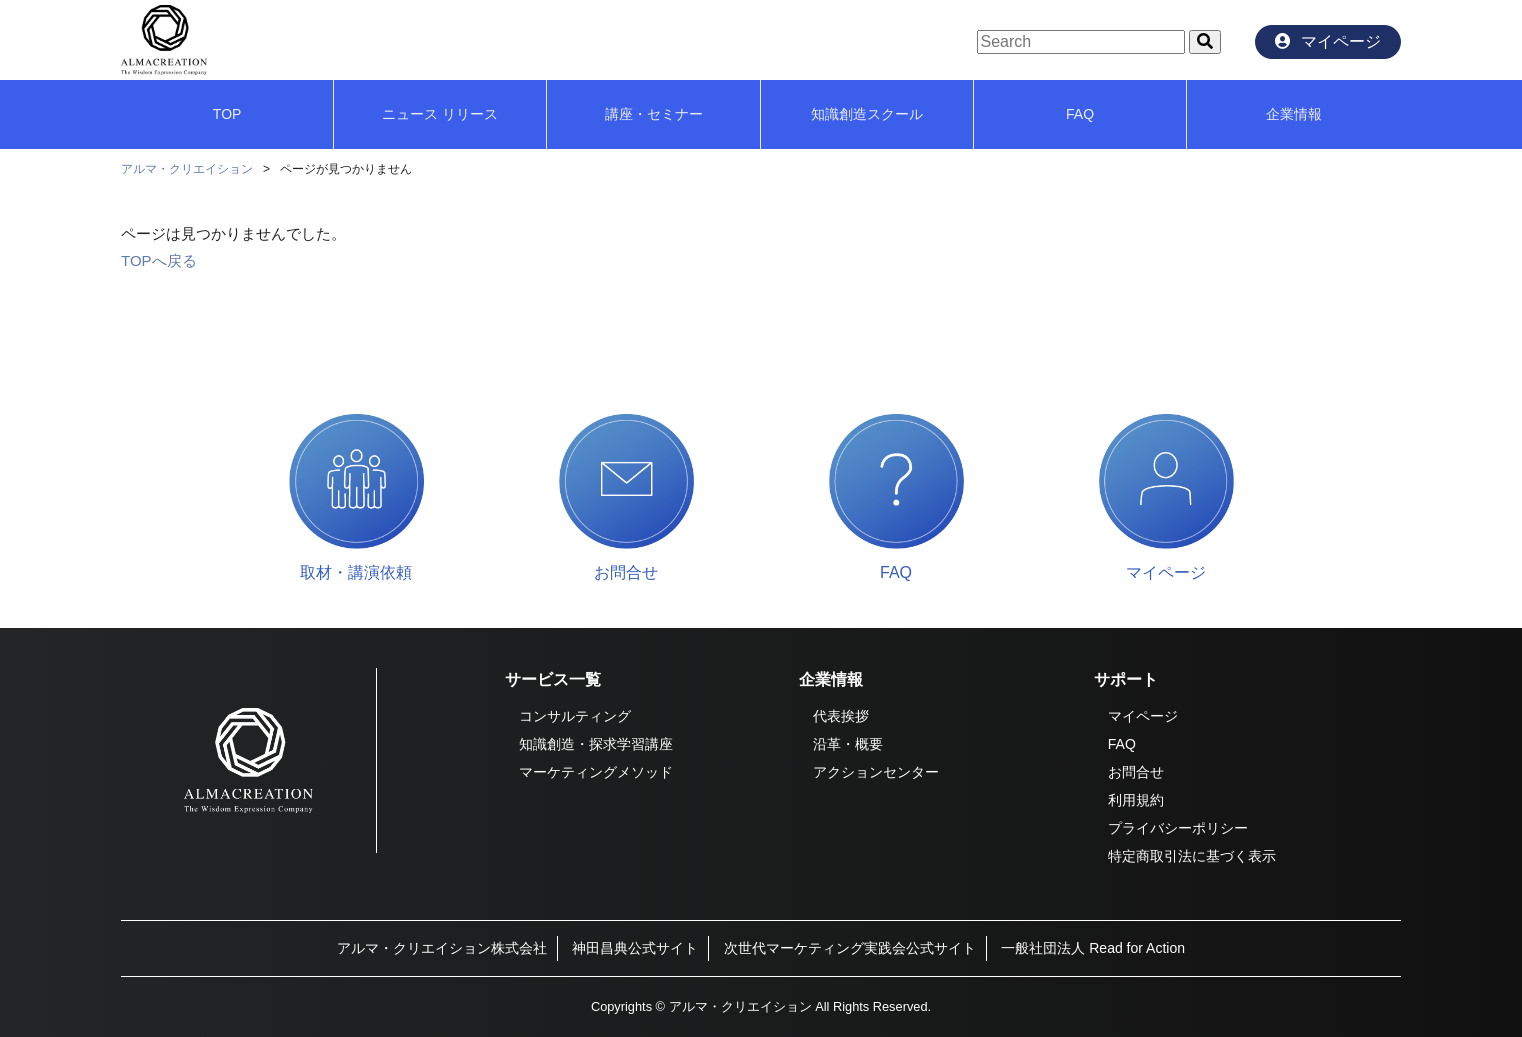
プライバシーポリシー (1178, 828)
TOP (227, 114)
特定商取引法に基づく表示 (1192, 856)
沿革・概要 (848, 744)
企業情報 (1294, 114)
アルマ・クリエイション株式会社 (442, 948)
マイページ (1143, 716)
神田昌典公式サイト (635, 948)
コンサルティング (575, 716)
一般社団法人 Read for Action (1093, 948)
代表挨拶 (841, 716)
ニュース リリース (440, 114)
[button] (1205, 42)
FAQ (1080, 114)
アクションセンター (876, 772)
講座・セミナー (654, 114)
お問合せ (1136, 772)
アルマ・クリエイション (187, 169)
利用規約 (1136, 800)
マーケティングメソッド (596, 772)
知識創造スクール (867, 114)
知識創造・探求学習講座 (596, 744)
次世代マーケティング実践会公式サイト (850, 948)
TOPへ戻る (159, 260)
